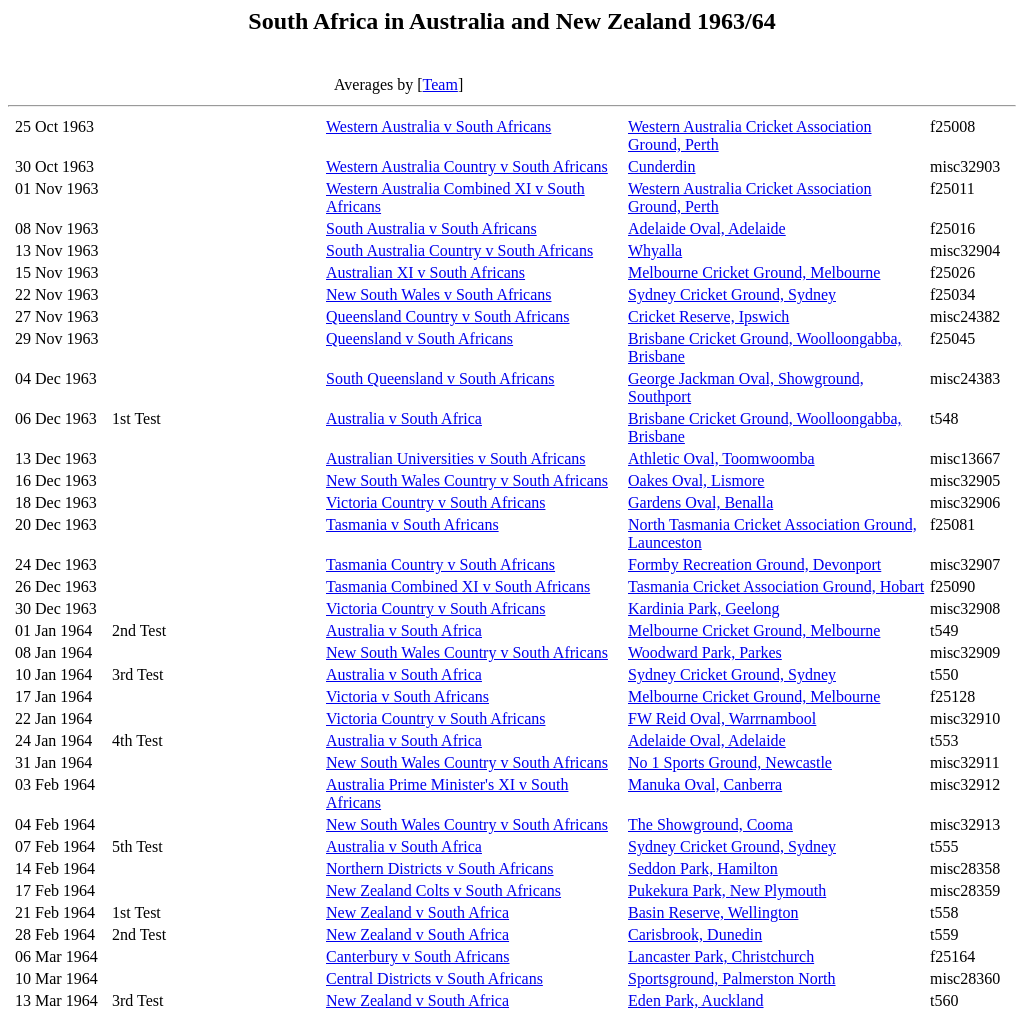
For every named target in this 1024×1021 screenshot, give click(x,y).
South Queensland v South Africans (440, 378)
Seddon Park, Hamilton (703, 868)
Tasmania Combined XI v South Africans (458, 586)
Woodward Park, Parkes (705, 652)
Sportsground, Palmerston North (732, 978)
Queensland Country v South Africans (448, 316)
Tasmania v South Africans (412, 524)
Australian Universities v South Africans (456, 458)
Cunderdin (662, 166)
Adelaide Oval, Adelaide (707, 228)
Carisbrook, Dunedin (695, 934)
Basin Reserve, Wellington (713, 912)
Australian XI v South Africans (425, 272)
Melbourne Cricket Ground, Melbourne (754, 272)
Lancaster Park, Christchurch (721, 956)
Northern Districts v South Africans (440, 868)
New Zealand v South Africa (417, 912)
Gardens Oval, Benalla (700, 502)
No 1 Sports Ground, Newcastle (730, 762)
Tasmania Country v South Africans (440, 564)
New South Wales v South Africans (439, 294)
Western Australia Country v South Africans (467, 166)
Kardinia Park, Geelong (704, 608)
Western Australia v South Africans (438, 126)
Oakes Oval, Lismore (696, 480)
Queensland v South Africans (419, 338)
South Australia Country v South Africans (459, 250)
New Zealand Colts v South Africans (443, 890)
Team (440, 84)
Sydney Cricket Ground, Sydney (732, 294)
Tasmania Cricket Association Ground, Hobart (776, 586)
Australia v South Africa (404, 418)
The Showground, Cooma (710, 824)
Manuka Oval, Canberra (705, 784)
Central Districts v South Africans (434, 978)
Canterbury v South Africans (418, 956)
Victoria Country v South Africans (435, 502)
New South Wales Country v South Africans (467, 480)
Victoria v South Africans (407, 696)
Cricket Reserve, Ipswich (708, 316)
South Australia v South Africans (431, 228)
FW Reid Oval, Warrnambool (722, 718)
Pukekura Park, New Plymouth (727, 890)
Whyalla (655, 250)
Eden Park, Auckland (696, 1000)
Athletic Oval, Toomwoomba (721, 458)
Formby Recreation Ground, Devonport (754, 564)
